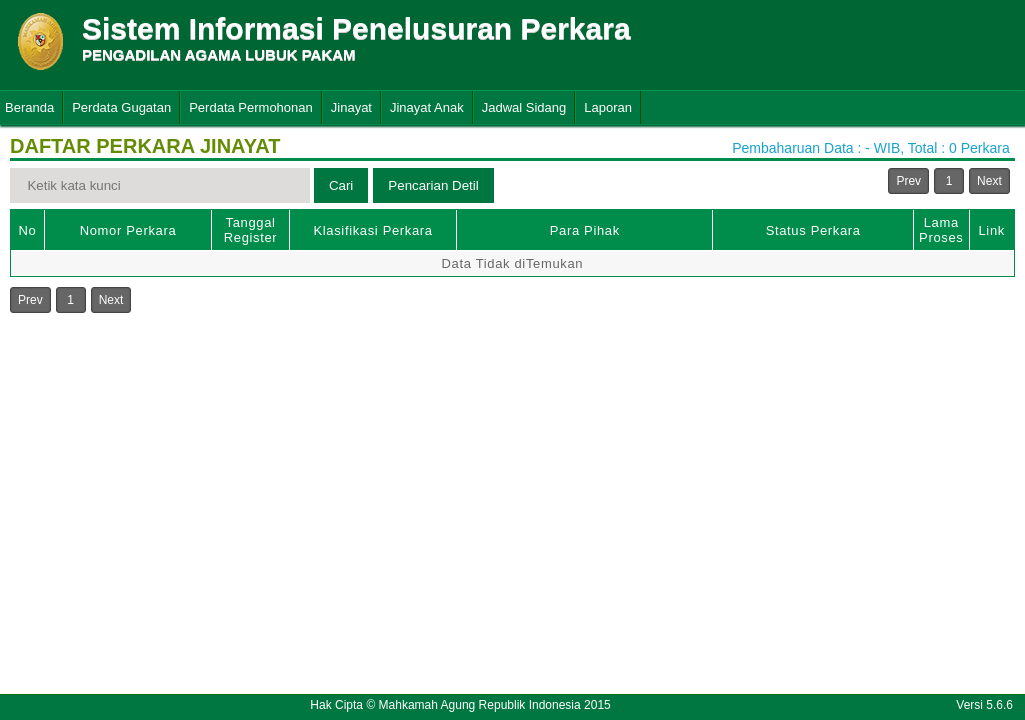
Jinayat (351, 107)
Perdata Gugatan (121, 107)
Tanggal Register (251, 230)
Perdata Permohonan (251, 107)
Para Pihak (585, 230)
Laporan (608, 107)
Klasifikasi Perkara (372, 230)
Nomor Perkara (128, 230)
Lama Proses (941, 230)
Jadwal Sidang (524, 107)
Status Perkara (813, 230)
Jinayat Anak (427, 107)
